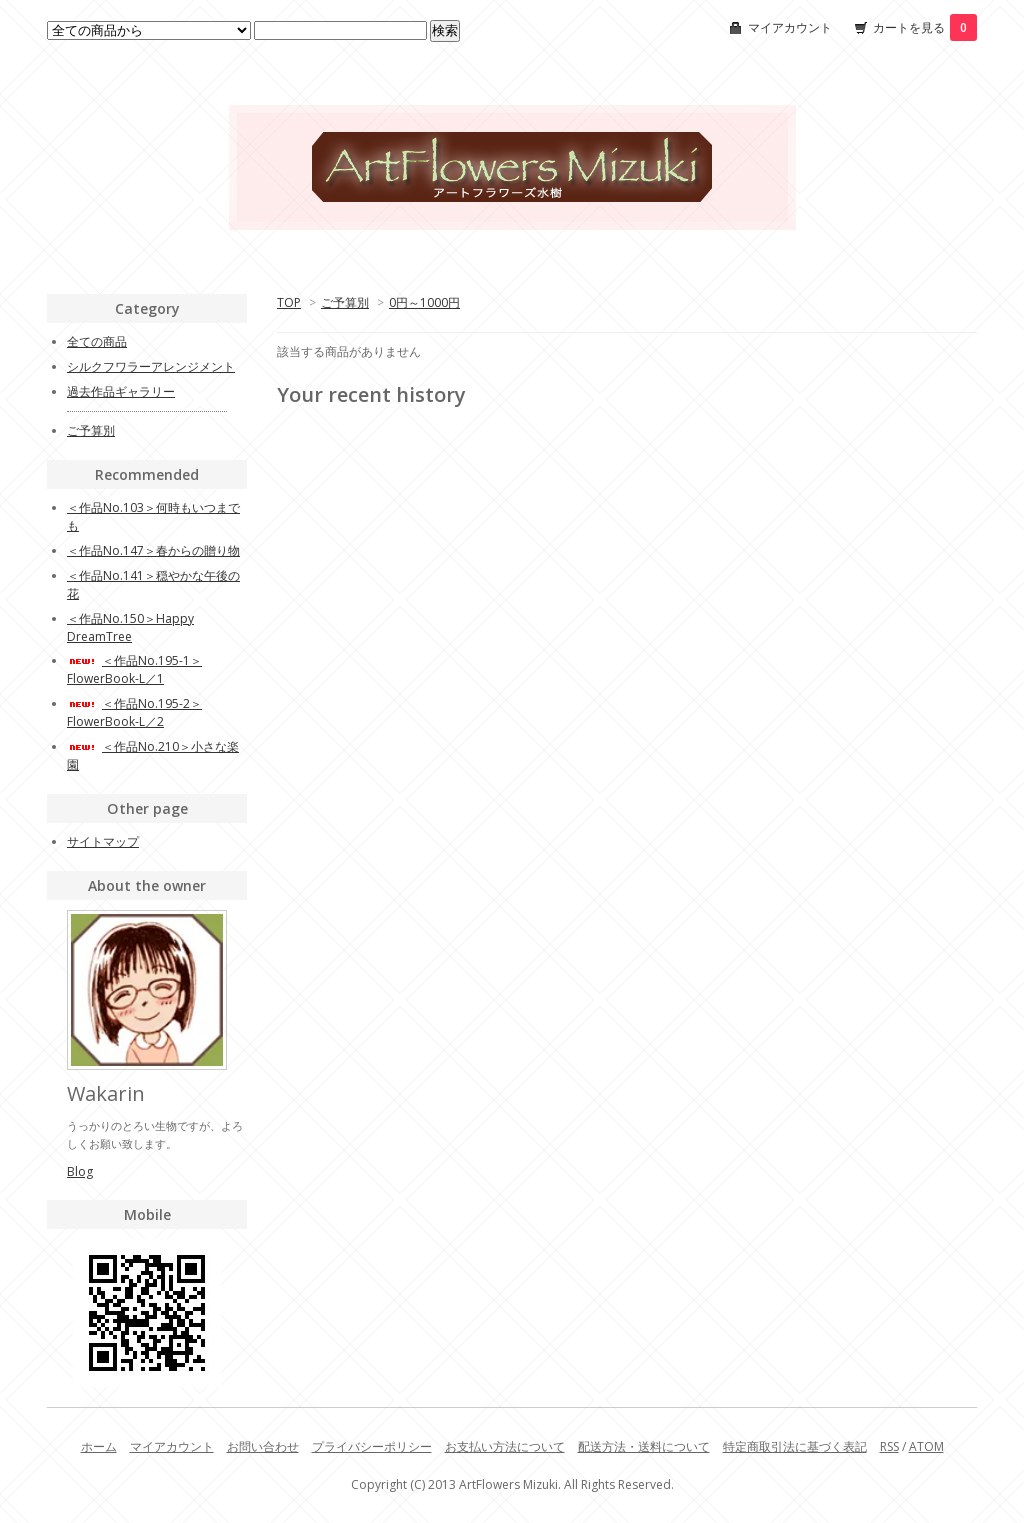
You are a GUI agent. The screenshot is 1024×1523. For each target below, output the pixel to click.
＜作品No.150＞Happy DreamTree (130, 627)
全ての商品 (97, 341)
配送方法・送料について (644, 1446)
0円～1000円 (424, 302)
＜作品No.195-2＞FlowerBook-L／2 (134, 712)
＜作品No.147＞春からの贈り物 (153, 550)
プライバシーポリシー (372, 1446)
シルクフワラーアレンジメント (151, 366)
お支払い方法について (505, 1446)
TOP (289, 302)
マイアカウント (790, 27)
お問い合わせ (263, 1446)
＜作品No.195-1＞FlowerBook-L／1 (134, 669)
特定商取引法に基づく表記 (795, 1446)
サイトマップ (103, 841)
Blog (80, 1171)
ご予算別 (345, 302)
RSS (889, 1446)
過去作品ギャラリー (121, 391)
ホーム (99, 1446)
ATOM (926, 1446)
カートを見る (925, 27)
